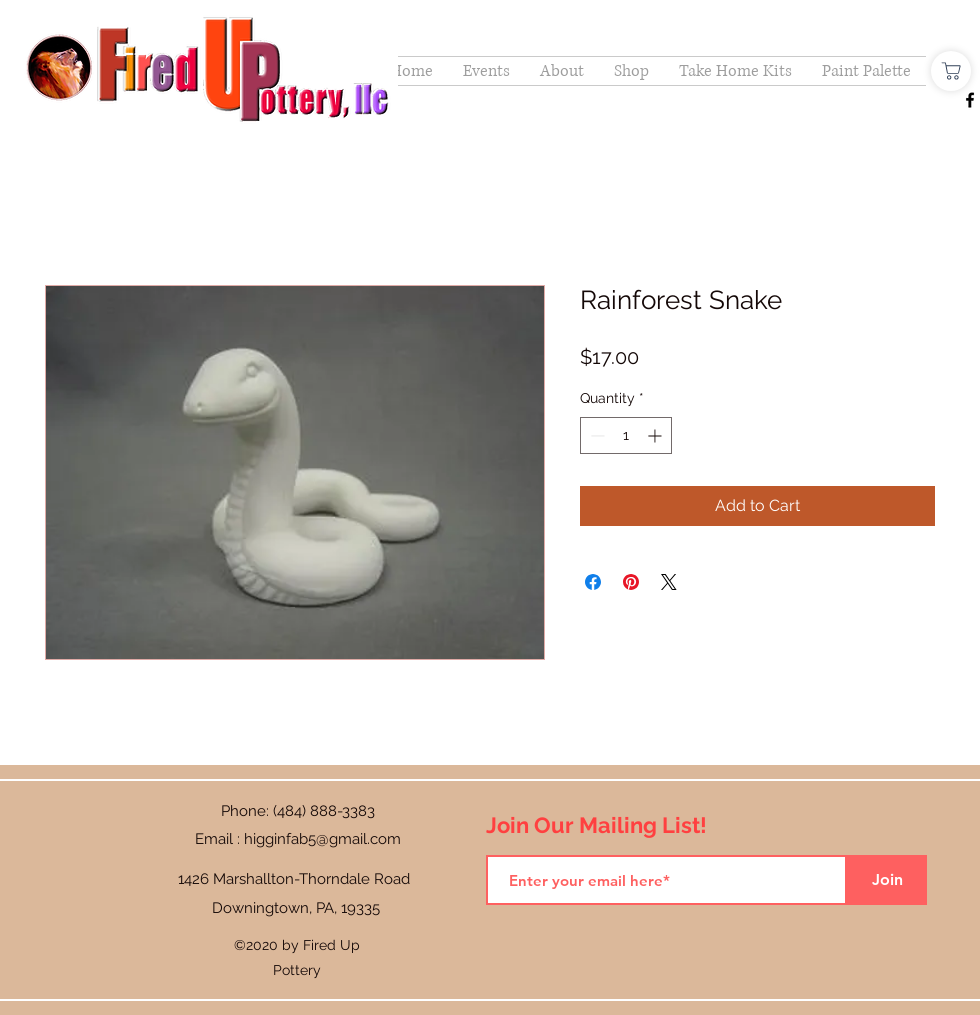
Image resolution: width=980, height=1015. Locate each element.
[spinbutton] (626, 435)
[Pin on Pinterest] (631, 582)
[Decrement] (595, 435)
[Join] (887, 880)
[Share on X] (669, 582)
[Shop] (951, 71)
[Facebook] (970, 100)
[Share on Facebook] (593, 582)
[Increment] (656, 435)
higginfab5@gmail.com (322, 839)
